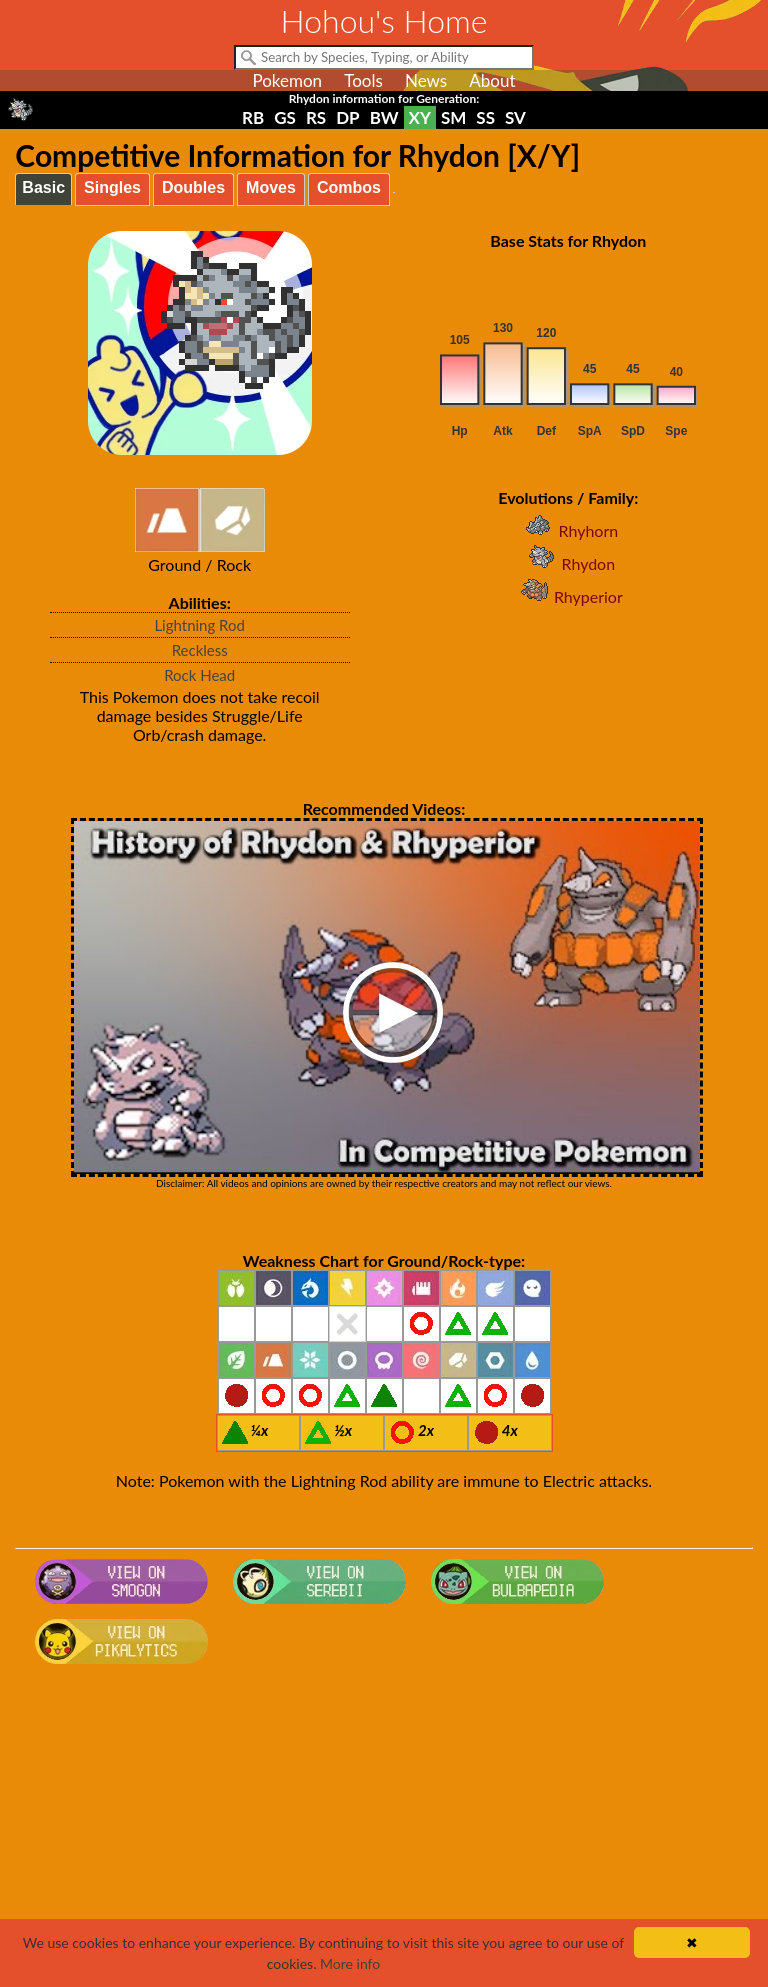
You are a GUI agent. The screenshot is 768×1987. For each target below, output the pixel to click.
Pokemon (287, 80)
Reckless (200, 650)
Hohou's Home (384, 20)
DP (347, 117)
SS (485, 117)
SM (453, 117)
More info (350, 1963)
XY (420, 117)
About (492, 80)
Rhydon (568, 563)
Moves (271, 187)
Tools (363, 80)
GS (285, 117)
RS (316, 117)
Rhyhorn (568, 530)
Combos (349, 187)
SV (515, 117)
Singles (112, 187)
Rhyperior (568, 596)
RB (253, 117)
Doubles (193, 187)
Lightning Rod (199, 625)
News (426, 80)
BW (384, 117)
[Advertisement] (384, 1832)
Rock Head (199, 675)
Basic (43, 187)
